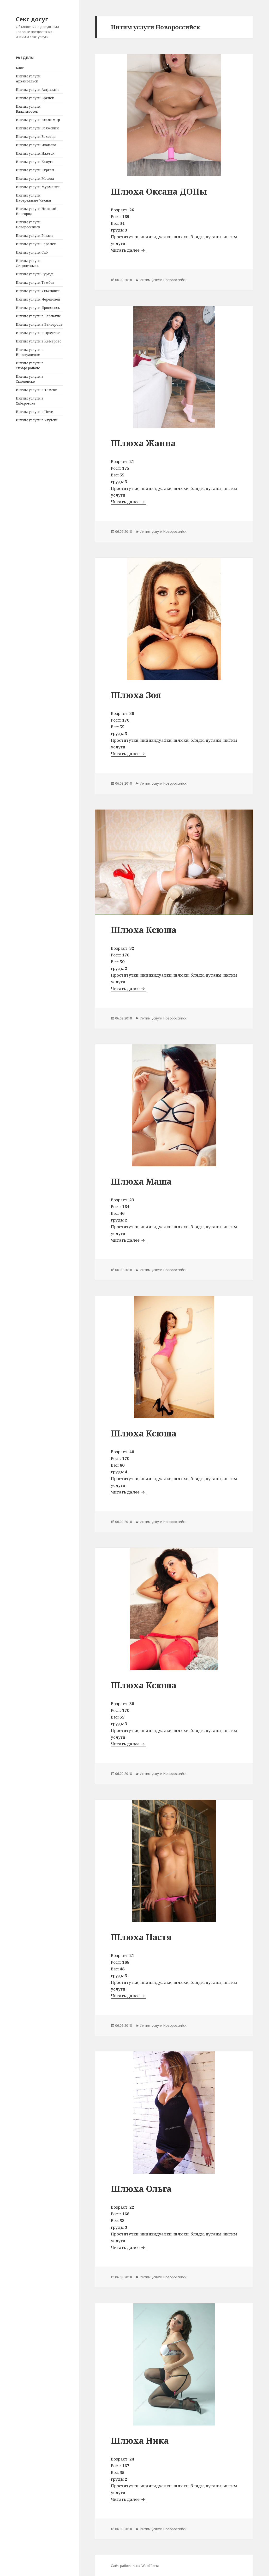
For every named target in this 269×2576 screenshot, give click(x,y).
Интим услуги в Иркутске (38, 332)
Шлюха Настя (141, 1937)
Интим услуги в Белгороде (39, 324)
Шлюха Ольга (141, 2188)
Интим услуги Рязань (35, 235)
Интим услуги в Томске (36, 390)
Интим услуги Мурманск (38, 187)
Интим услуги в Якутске (37, 420)
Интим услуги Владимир (38, 119)
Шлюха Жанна (143, 443)
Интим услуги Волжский (37, 128)
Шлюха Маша (141, 1181)
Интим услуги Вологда (36, 136)
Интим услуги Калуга (35, 161)
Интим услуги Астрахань (38, 89)
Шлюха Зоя (136, 694)
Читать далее (128, 250)
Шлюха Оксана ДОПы (159, 191)
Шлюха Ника (140, 2440)
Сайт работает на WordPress (135, 2565)
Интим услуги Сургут (34, 274)
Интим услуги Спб (32, 252)
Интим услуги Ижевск (35, 153)
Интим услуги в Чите (34, 411)
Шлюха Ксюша (143, 929)
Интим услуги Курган (35, 170)
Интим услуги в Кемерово (38, 341)
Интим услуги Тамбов (35, 282)
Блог (20, 67)
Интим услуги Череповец (38, 299)
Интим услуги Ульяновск (38, 291)
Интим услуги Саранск (36, 244)
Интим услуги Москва (35, 178)
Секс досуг (32, 19)
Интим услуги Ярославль (38, 307)
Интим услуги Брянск (35, 98)
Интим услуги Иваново (36, 145)
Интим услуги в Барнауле (38, 316)
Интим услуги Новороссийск (163, 280)
